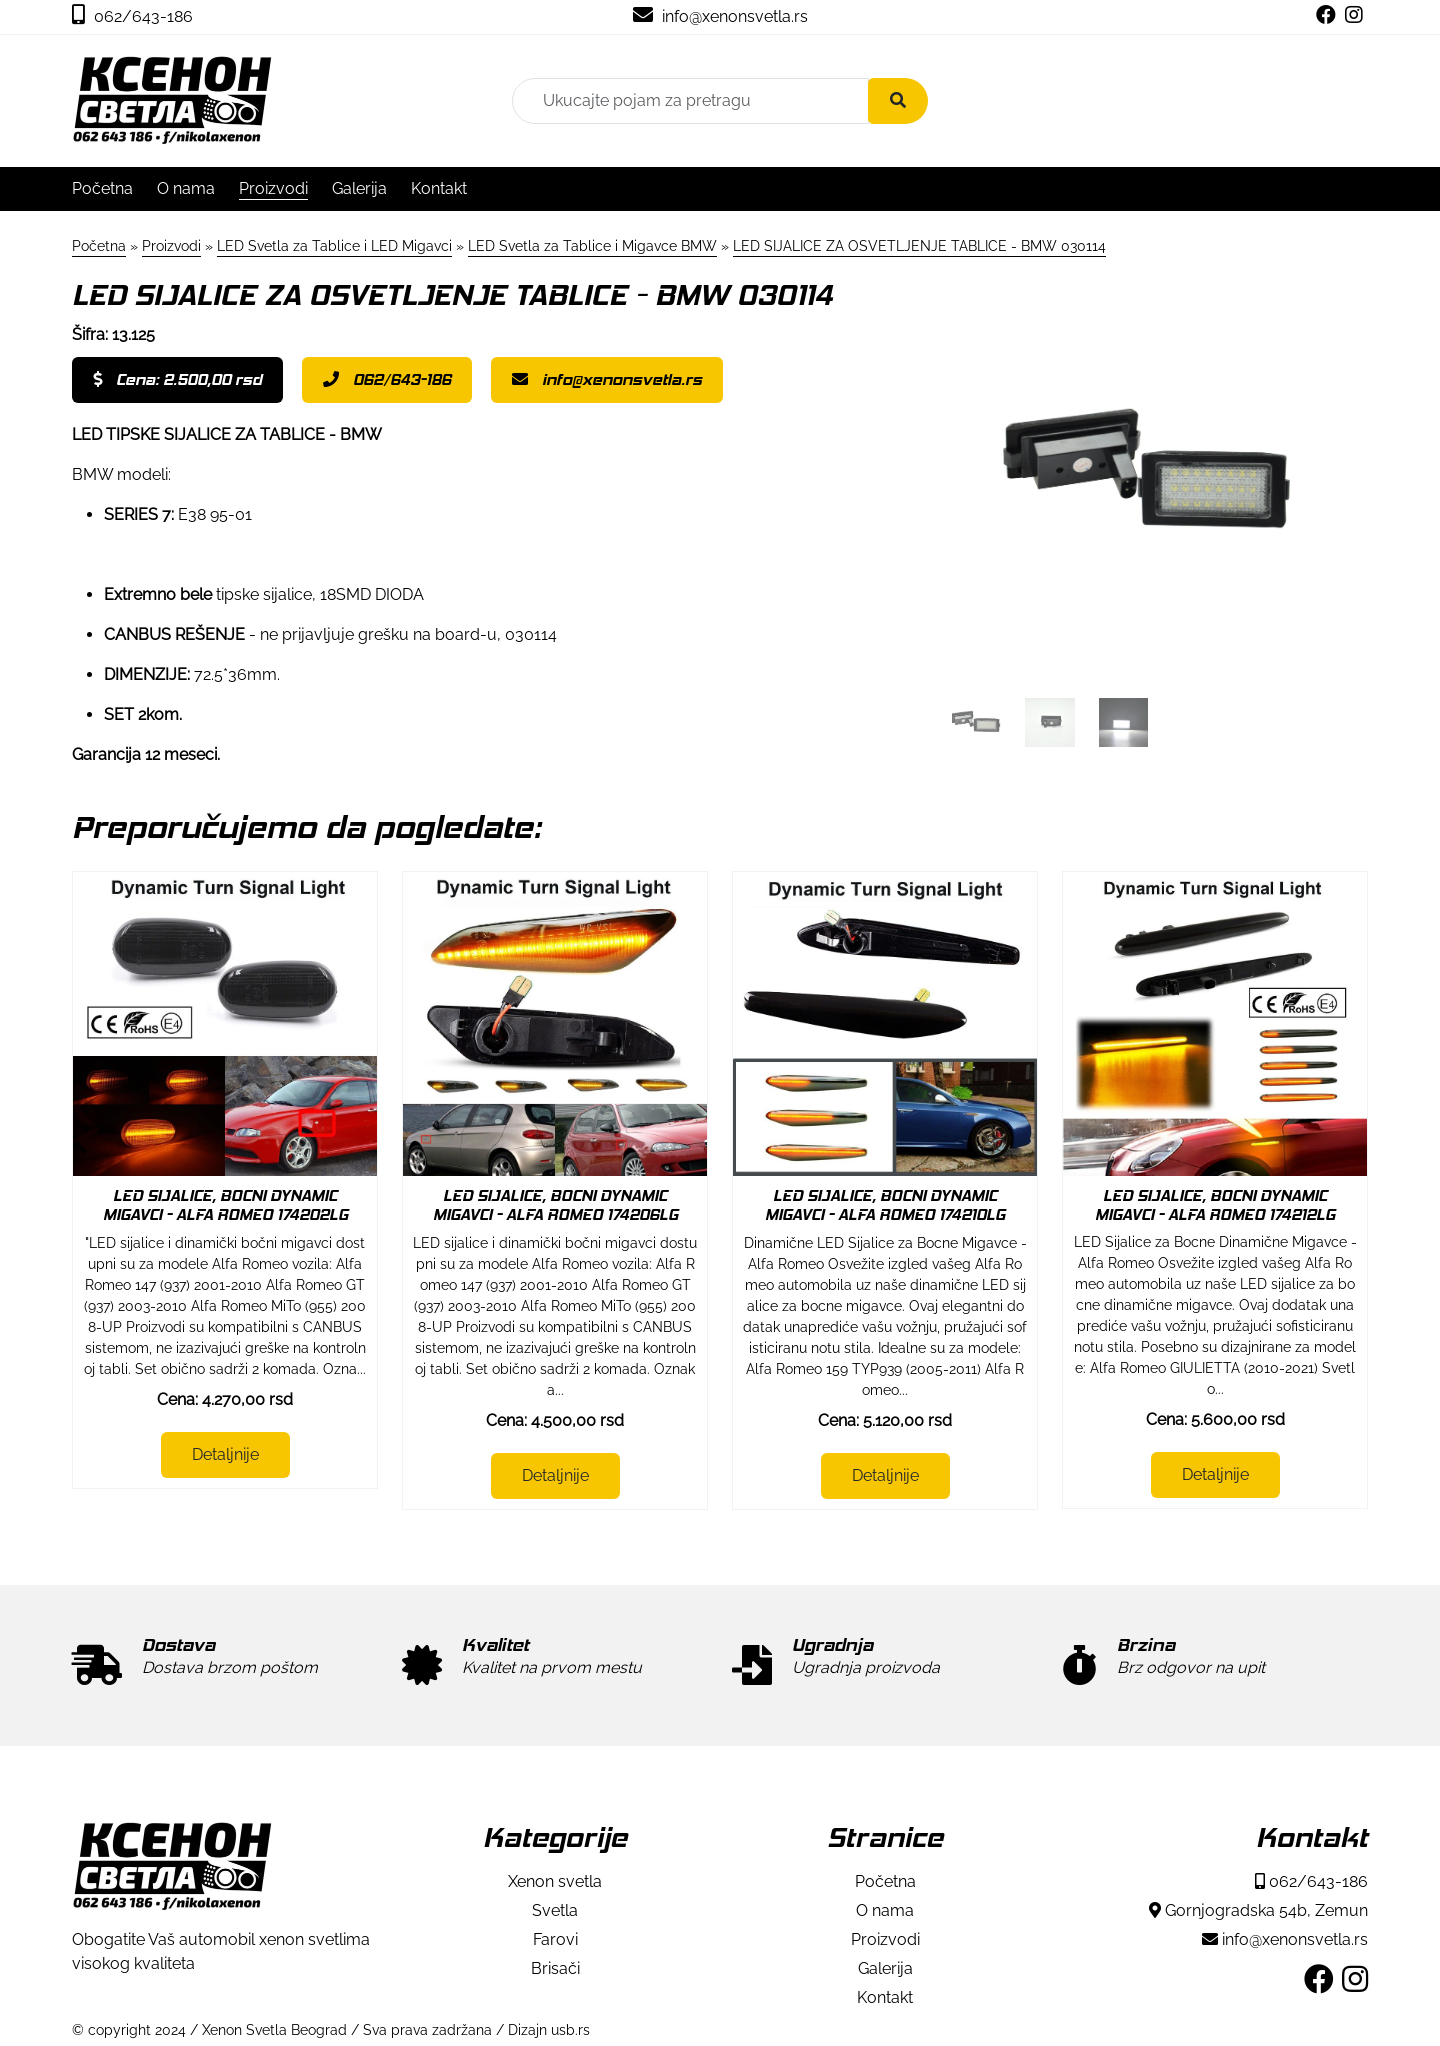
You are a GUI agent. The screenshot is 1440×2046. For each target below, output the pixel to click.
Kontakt (439, 188)
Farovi (555, 1939)
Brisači (555, 1968)
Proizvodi (273, 188)
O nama (186, 188)
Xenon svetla (555, 1881)
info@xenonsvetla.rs (720, 16)
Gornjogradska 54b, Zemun (1258, 1910)
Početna (102, 188)
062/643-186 (132, 16)
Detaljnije (225, 1454)
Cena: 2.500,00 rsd (177, 379)
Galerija (359, 188)
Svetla (555, 1910)
